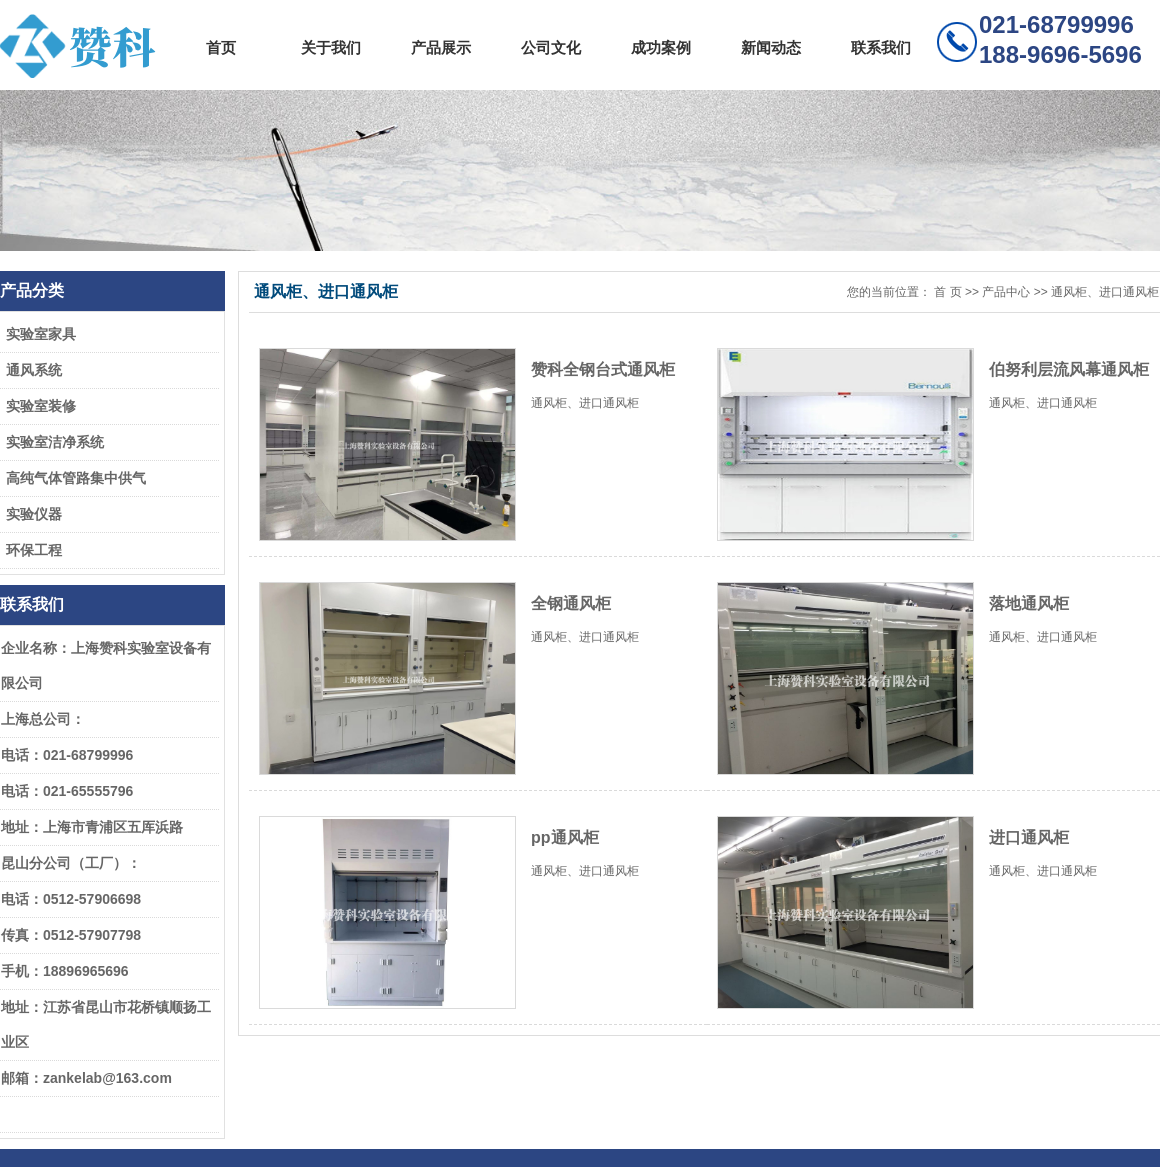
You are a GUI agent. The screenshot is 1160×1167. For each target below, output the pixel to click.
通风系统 (34, 370)
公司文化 (551, 47)
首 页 (947, 292)
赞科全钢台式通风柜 (603, 369)
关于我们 (331, 47)
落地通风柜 (1029, 603)
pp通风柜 (565, 837)
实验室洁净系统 (55, 442)
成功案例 (661, 47)
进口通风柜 (1029, 837)
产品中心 (1006, 292)
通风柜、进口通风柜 (1105, 292)
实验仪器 (34, 514)
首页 (221, 47)
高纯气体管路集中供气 (76, 478)
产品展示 (441, 47)
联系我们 (881, 47)
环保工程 (34, 550)
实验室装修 (41, 406)
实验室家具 (41, 334)
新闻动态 (771, 47)
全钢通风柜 (571, 603)
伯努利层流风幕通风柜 (1069, 369)
